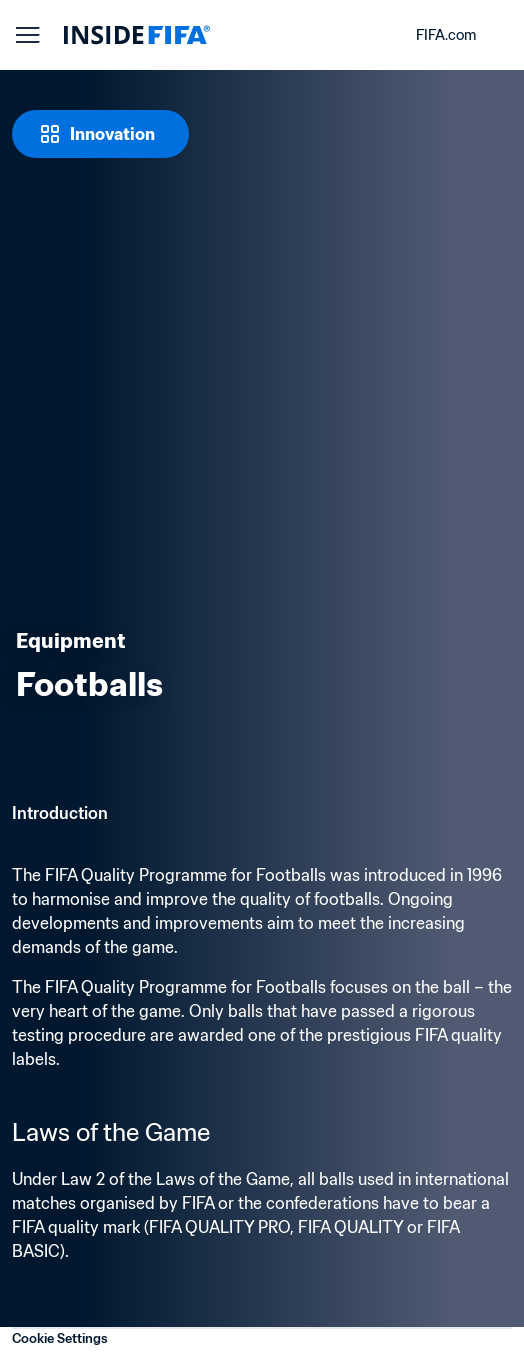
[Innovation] (100, 134)
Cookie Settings (60, 1338)
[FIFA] (137, 35)
